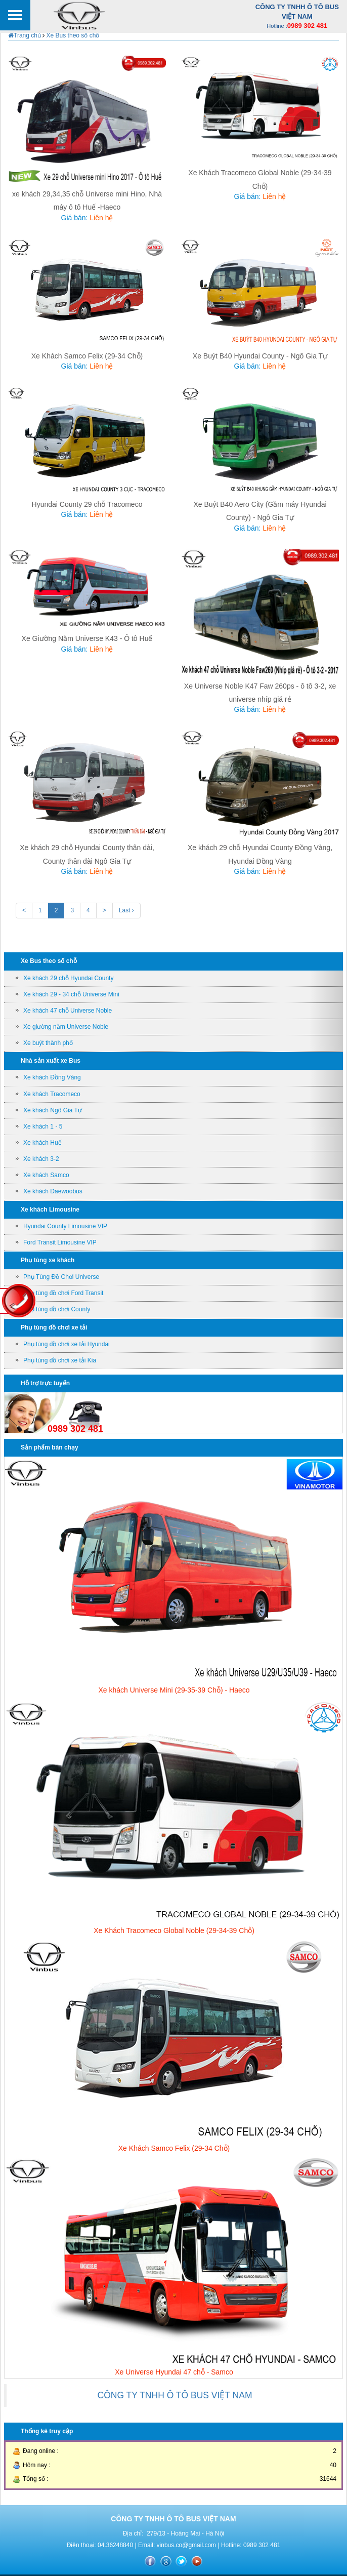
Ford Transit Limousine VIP (60, 1242)
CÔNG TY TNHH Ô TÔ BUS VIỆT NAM (175, 2395)
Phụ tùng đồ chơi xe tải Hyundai (66, 1344)
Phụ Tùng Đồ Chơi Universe (61, 1276)
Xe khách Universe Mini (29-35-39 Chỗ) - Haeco (173, 1690)
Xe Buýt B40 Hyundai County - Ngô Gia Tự (260, 356)
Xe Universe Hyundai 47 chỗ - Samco (174, 2372)
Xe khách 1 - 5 (42, 1126)
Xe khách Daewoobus (52, 1191)
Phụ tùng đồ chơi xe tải (54, 1327)
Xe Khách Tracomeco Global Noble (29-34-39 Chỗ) (174, 1930)
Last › (126, 910)
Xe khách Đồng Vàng (52, 1077)
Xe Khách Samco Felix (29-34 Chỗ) (87, 356)
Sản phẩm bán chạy (49, 1447)
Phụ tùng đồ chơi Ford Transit (63, 1293)
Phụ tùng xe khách (47, 1260)
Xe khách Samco (46, 1175)
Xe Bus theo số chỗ (72, 35)
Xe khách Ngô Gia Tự (52, 1110)
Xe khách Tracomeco (51, 1094)
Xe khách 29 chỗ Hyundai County (68, 978)
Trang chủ (24, 35)
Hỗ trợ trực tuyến (45, 1383)
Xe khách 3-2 (41, 1158)
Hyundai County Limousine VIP (65, 1226)
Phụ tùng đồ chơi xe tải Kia (59, 1360)
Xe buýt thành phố (48, 1042)
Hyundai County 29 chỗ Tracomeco (87, 504)
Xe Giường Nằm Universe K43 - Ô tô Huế (87, 638)
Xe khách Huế (42, 1142)
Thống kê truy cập (47, 2431)
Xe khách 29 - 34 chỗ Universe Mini (71, 994)
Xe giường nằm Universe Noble (65, 1026)
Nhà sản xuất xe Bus (50, 1060)
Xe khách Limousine (50, 1209)
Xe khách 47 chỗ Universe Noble (67, 1010)
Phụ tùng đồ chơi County (56, 1309)
